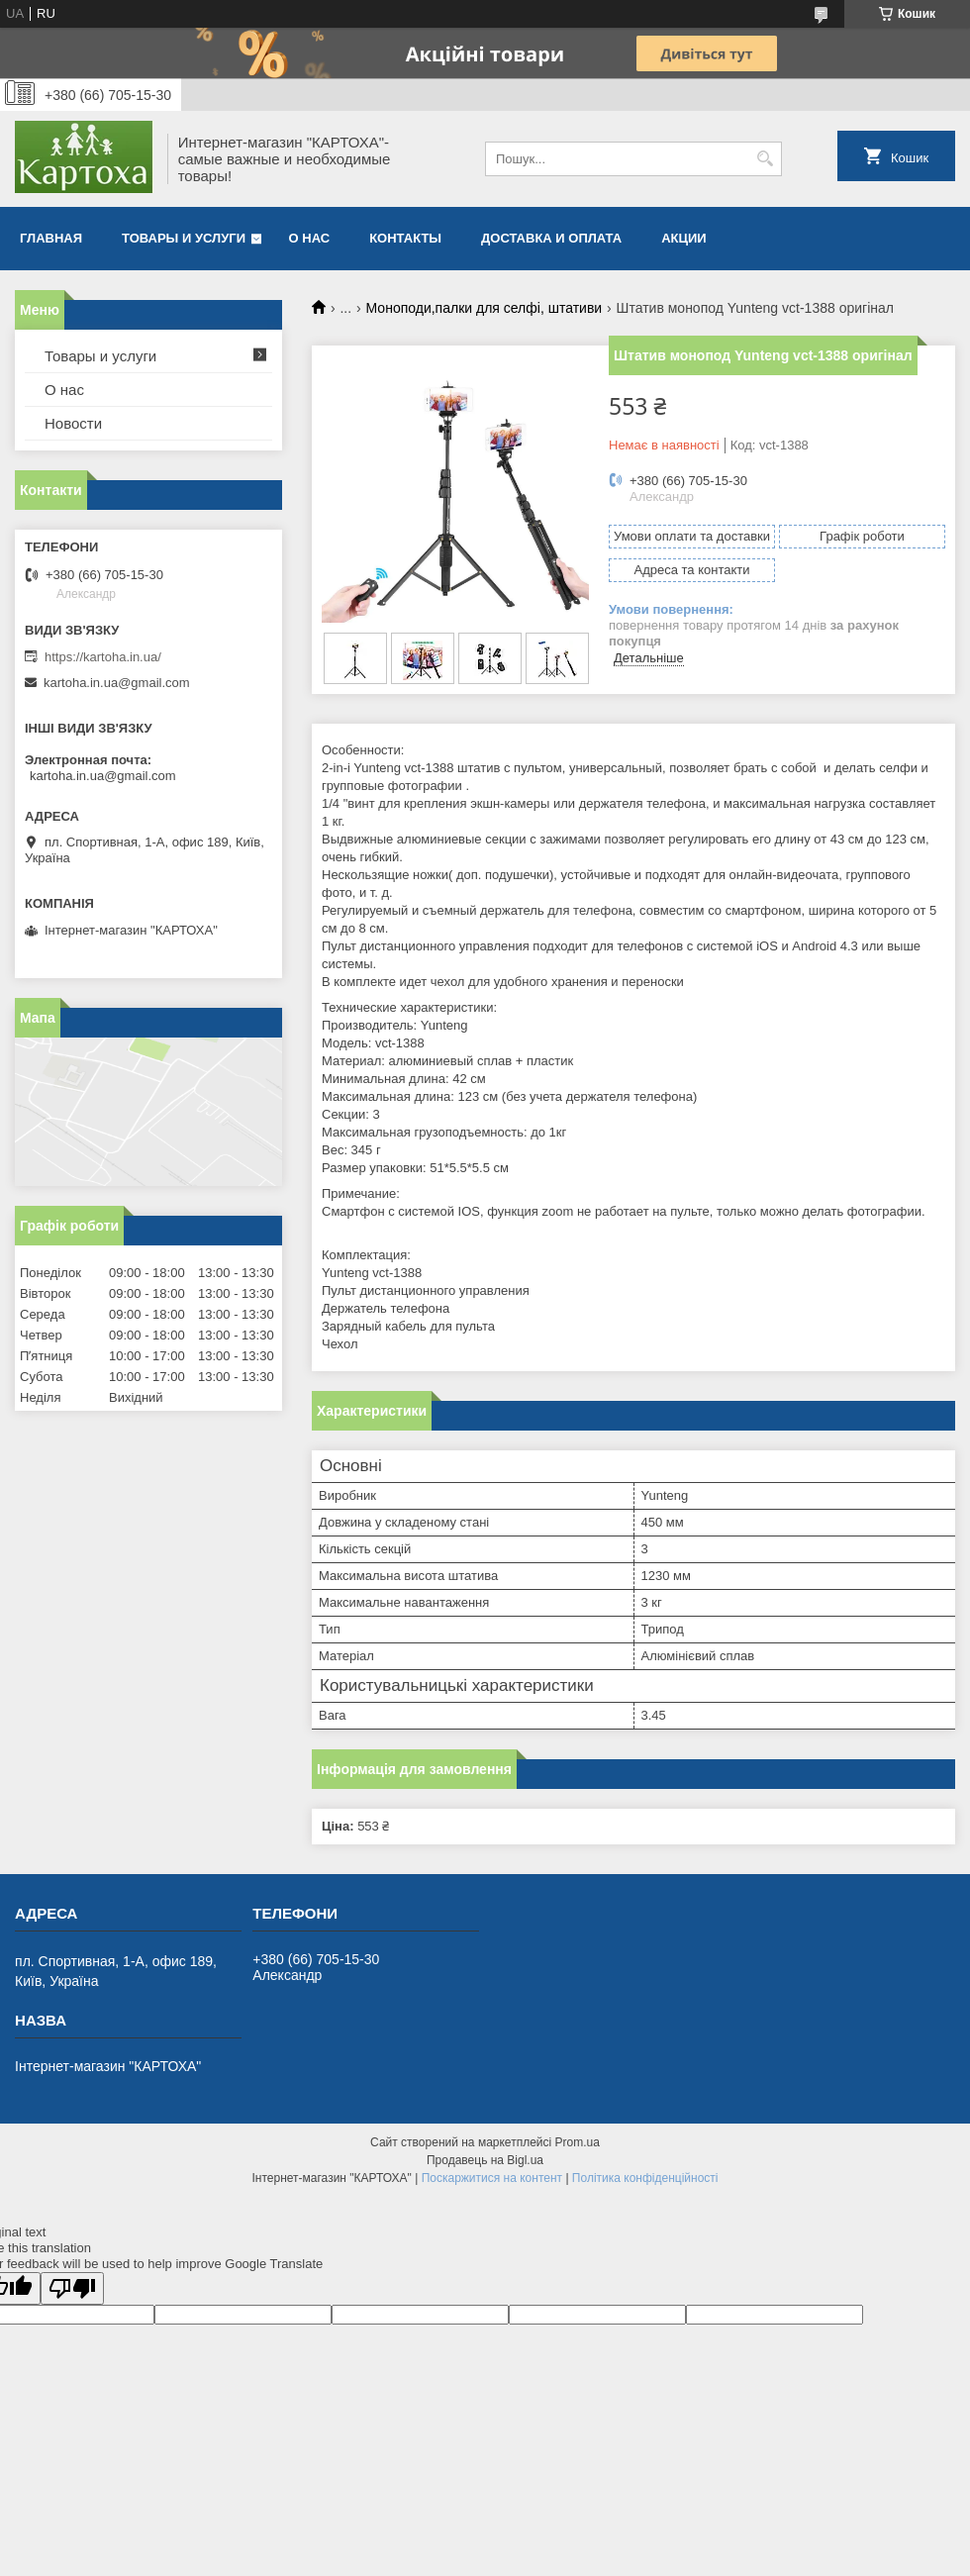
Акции (684, 238)
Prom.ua (577, 2142)
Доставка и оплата (551, 238)
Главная (51, 238)
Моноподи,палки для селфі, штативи (484, 308)
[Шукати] (764, 159)
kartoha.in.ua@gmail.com (117, 682)
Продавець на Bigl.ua (485, 2160)
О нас (310, 238)
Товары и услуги (183, 238)
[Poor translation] (72, 2288)
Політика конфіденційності (645, 2178)
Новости (73, 423)
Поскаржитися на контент (492, 2178)
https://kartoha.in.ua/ (103, 656)
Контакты (405, 238)
